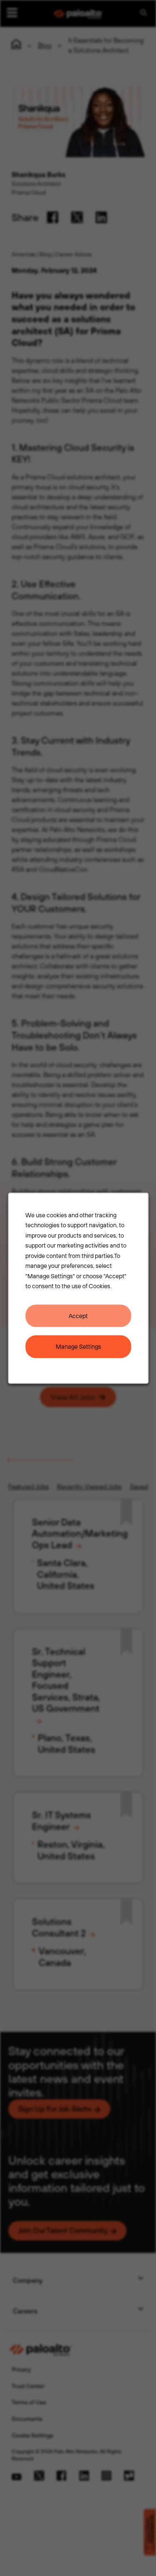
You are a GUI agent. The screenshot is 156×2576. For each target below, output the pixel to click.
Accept (78, 1315)
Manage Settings (78, 1346)
